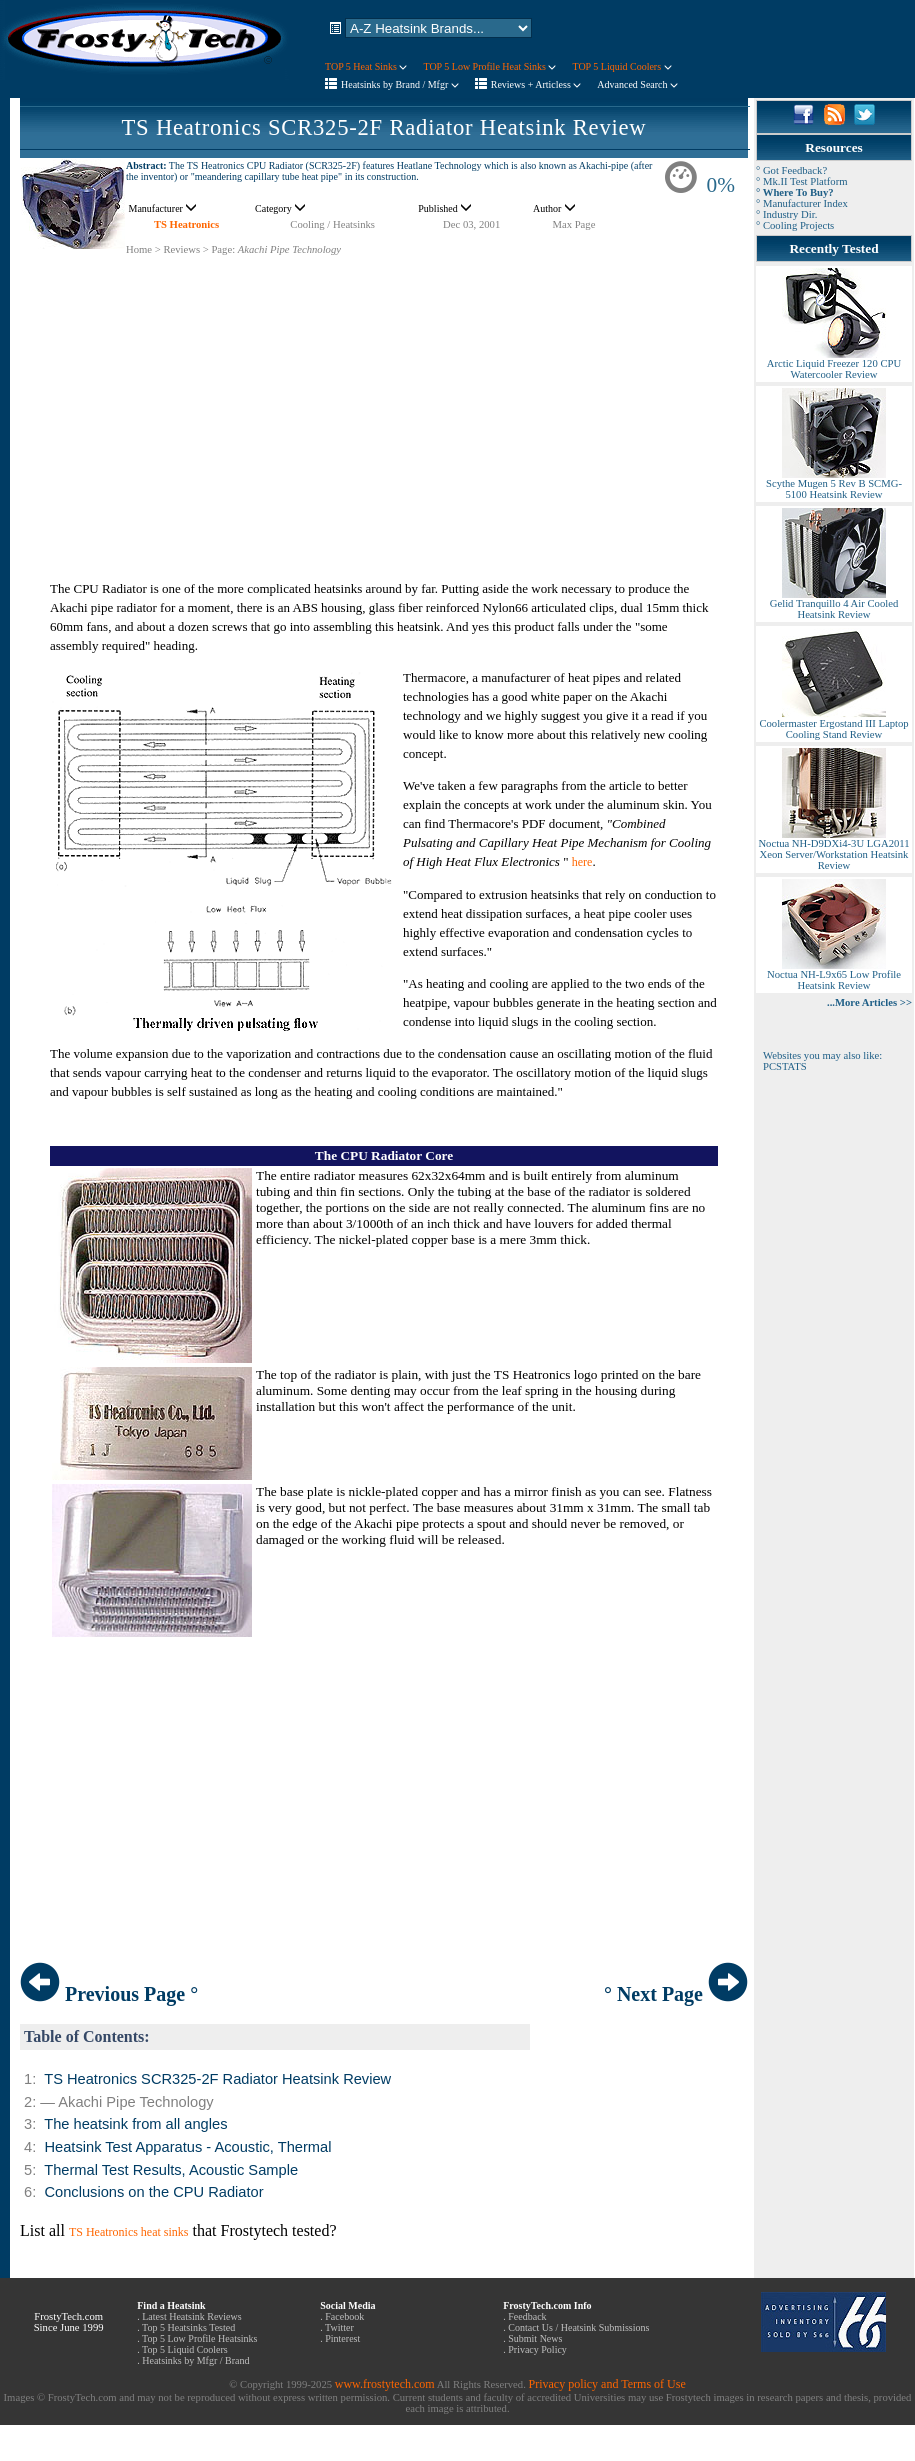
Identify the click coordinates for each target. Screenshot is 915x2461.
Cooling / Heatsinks (332, 224)
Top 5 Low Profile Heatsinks (199, 2338)
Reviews (181, 249)
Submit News (535, 2338)
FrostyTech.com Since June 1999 (69, 2322)
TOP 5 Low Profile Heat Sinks (489, 66)
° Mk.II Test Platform (802, 181)
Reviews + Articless (536, 84)
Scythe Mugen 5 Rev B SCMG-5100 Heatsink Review (834, 484)
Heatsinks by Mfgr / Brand (195, 2360)
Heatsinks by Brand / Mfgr (400, 84)
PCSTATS (785, 1066)
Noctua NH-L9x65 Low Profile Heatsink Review (834, 975)
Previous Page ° (109, 1994)
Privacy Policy (537, 2349)
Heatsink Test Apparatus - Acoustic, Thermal (187, 2147)
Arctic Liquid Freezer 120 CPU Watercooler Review (834, 364)
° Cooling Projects (795, 225)
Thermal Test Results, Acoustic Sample (171, 2170)
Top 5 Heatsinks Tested (188, 2327)
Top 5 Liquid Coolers (185, 2349)
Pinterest (342, 2338)
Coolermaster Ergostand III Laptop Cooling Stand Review (833, 724)
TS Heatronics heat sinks (129, 2232)
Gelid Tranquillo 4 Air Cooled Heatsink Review (834, 604)
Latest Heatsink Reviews (191, 2316)
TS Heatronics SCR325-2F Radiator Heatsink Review (384, 127)
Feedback (527, 2316)
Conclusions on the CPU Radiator (153, 2192)
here (582, 862)
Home (139, 249)
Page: (223, 249)
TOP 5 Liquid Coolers (621, 66)
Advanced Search (637, 84)
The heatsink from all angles (135, 2124)
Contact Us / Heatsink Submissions (578, 2327)
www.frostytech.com (385, 2384)
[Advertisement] (384, 396)
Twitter (339, 2327)
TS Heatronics (186, 224)
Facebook (344, 2316)
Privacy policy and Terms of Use (606, 2384)
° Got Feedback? (791, 170)
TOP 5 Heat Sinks (366, 66)
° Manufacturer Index (802, 203)
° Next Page (676, 1994)
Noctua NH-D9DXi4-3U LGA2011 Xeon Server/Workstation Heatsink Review (833, 850)
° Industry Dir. (786, 214)
